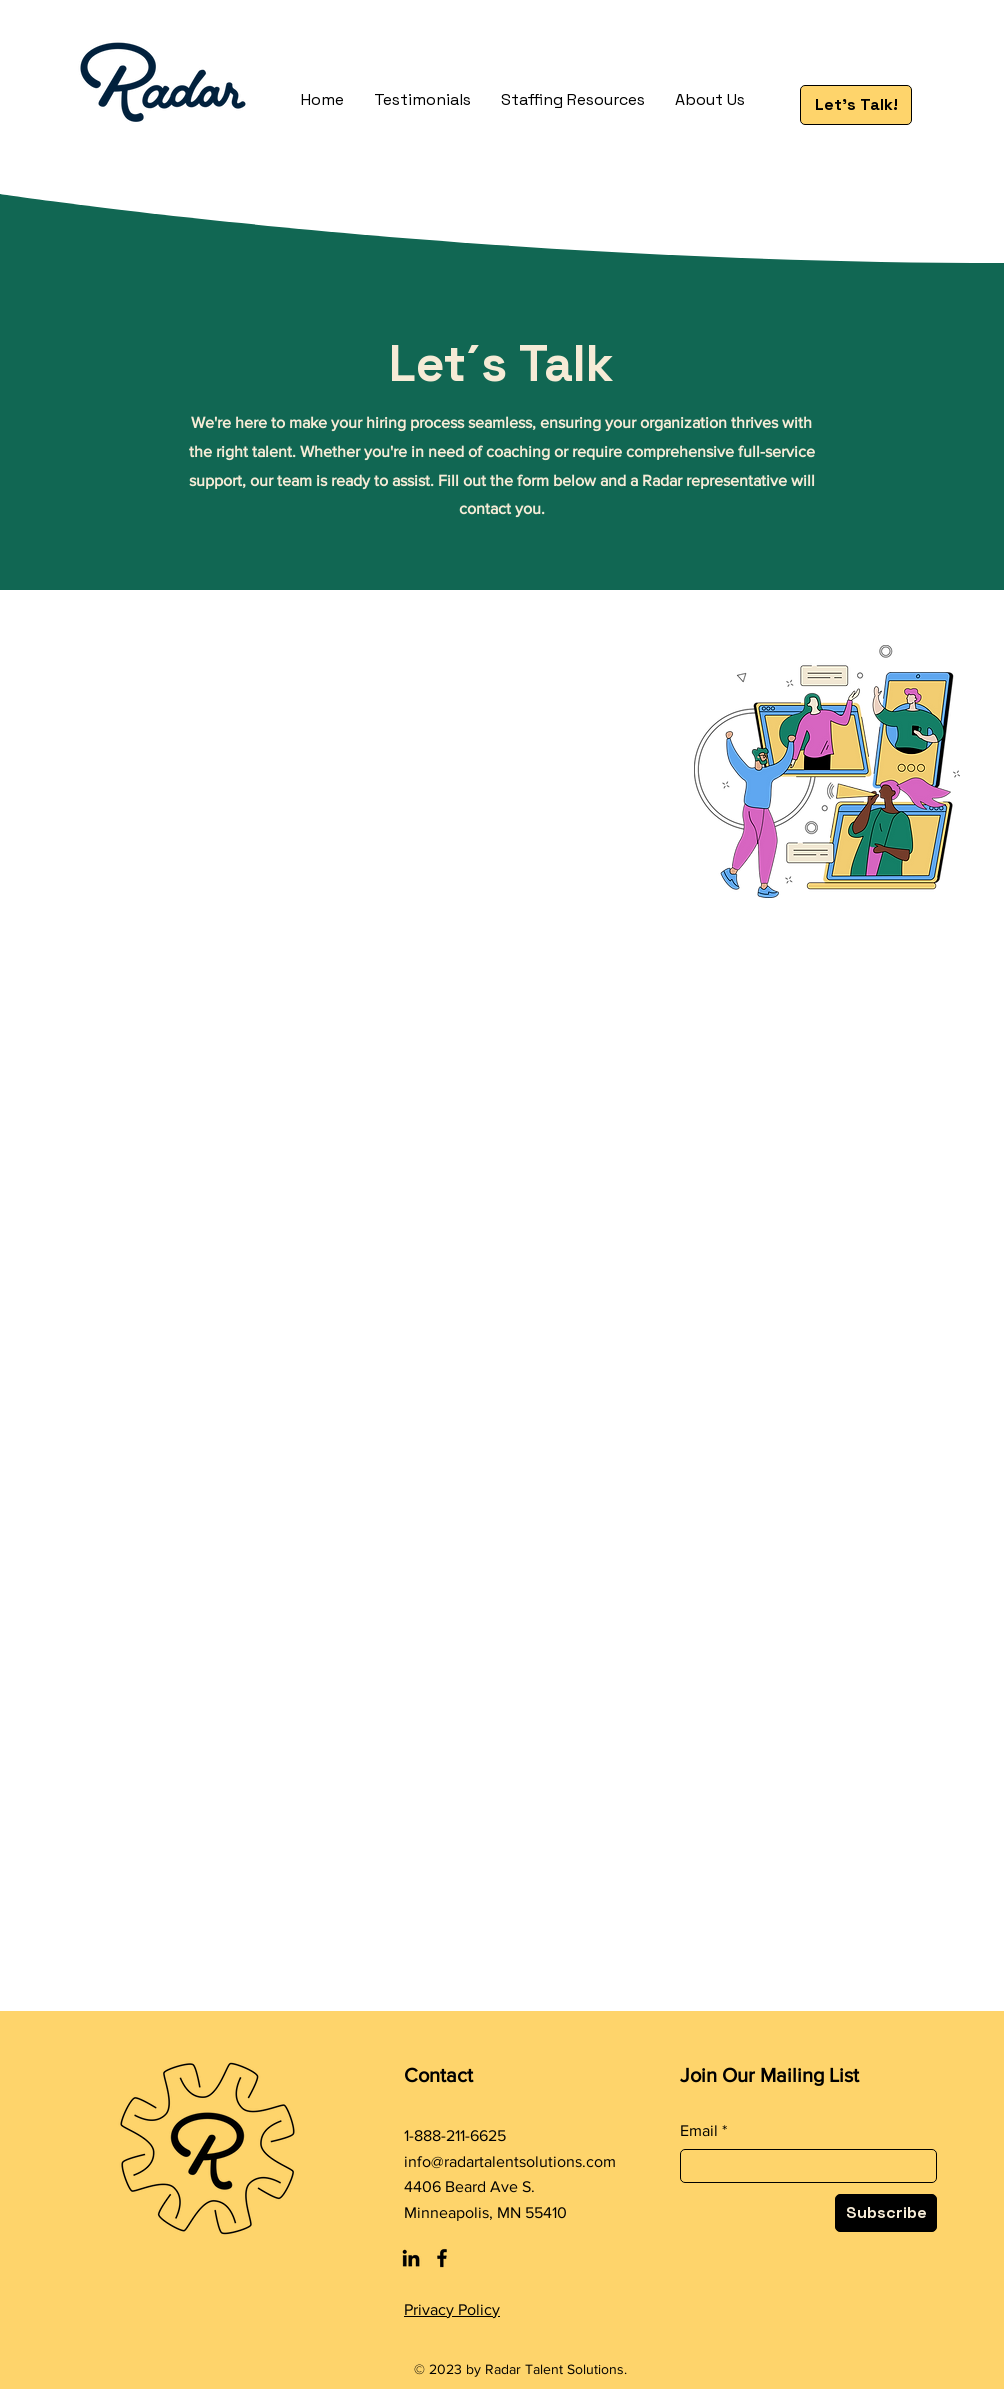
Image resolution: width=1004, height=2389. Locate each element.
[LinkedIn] (411, 2258)
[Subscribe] (886, 2213)
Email (699, 2131)
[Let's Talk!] (856, 105)
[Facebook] (442, 2258)
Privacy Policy (452, 2309)
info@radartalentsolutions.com (510, 2161)
